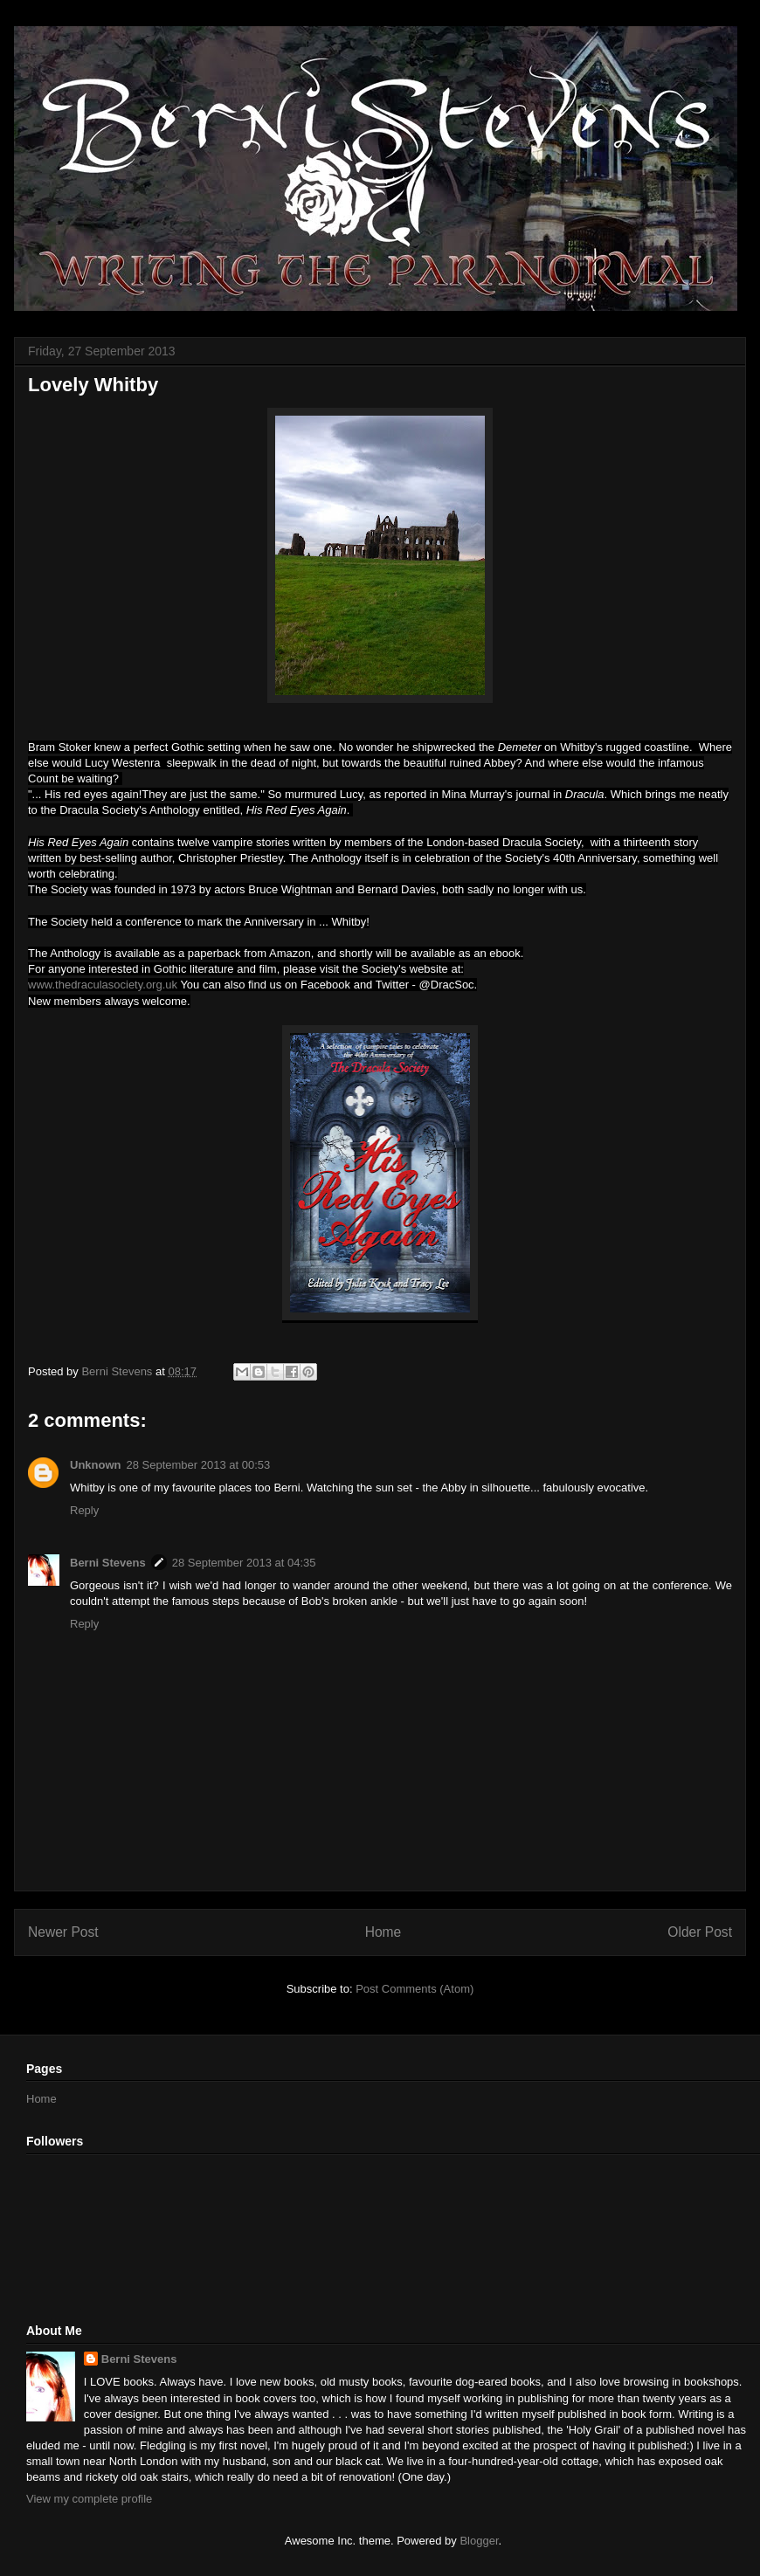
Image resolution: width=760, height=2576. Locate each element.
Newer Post (63, 1932)
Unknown (95, 1464)
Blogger (478, 2540)
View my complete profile (89, 2498)
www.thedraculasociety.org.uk (102, 984)
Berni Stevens (108, 1562)
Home (383, 1932)
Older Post (699, 1932)
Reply (84, 1510)
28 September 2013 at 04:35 (244, 1562)
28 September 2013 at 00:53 (199, 1464)
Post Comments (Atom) (414, 1988)
